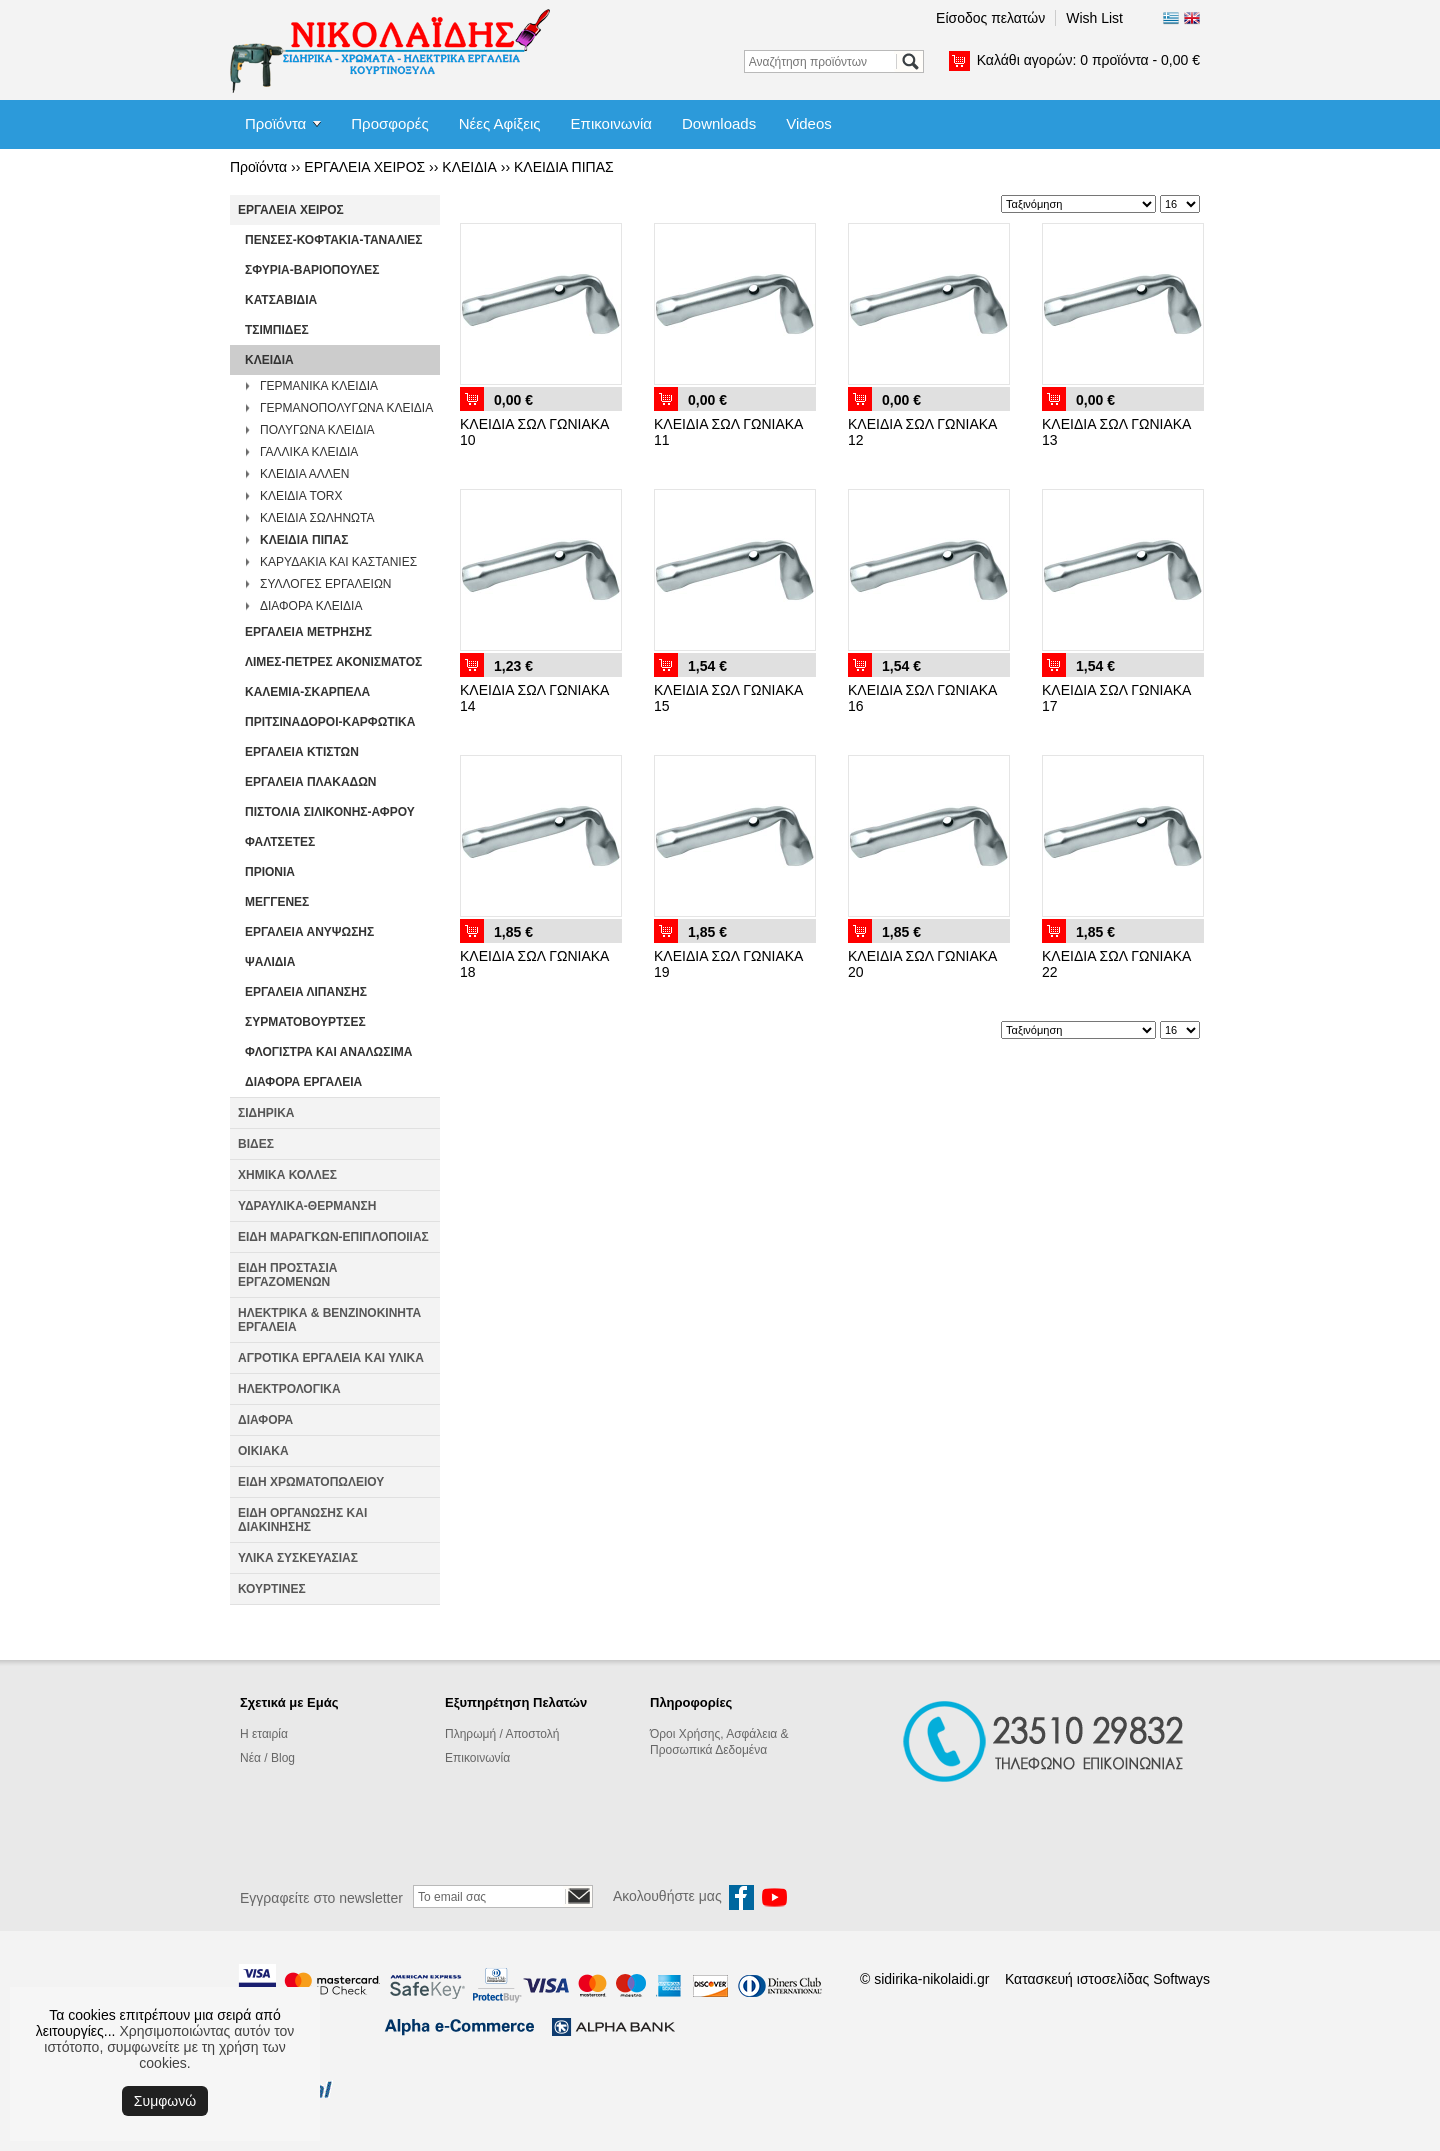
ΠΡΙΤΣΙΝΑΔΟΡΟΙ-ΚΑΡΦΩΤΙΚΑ (330, 722)
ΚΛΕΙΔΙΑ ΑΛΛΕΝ (304, 474)
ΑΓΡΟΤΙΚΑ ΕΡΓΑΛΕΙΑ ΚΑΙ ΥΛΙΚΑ (331, 1358)
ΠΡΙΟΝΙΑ (270, 872)
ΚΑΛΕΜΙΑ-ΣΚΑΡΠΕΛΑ (307, 692)
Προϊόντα (275, 123)
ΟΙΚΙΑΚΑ (263, 1451)
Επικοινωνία (611, 123)
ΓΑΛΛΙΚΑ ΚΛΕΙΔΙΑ (309, 452)
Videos (809, 123)
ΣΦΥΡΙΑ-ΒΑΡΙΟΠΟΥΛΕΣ (312, 270)
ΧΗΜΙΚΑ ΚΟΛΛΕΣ (287, 1175)
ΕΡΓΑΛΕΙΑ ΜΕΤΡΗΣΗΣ (308, 632)
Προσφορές (389, 123)
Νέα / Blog (267, 1758)
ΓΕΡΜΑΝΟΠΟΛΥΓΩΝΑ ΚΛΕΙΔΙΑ (346, 408)
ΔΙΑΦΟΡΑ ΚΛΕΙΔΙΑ (311, 606)
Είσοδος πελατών (990, 18)
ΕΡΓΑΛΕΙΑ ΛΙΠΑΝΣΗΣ (306, 992)
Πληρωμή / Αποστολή (502, 1734)
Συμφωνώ (165, 2101)
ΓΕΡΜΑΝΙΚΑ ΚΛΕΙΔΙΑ (319, 386)
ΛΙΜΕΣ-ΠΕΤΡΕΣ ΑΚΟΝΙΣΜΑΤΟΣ (333, 662)
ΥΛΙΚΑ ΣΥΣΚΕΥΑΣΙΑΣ (298, 1558)
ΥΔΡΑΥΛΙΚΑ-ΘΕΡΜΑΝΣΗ (307, 1206)
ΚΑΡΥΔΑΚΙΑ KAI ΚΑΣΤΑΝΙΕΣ (338, 562)
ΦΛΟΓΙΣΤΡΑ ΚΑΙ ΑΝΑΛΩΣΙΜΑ (328, 1052)
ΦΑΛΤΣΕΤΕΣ (280, 842)
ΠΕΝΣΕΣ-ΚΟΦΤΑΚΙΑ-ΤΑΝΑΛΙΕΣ (333, 240)
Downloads (719, 123)
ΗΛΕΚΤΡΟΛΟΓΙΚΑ (289, 1389)
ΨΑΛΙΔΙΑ (270, 962)
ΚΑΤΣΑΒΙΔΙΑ (281, 300)
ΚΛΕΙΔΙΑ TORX (301, 496)
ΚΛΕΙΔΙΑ (469, 167)
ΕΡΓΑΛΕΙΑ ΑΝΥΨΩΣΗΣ (309, 932)
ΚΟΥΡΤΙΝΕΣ (272, 1589)
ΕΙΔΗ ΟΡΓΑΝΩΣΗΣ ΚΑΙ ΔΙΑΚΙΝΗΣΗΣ (302, 1520)
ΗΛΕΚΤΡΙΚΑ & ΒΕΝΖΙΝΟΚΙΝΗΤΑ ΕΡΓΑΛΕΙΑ (329, 1320)
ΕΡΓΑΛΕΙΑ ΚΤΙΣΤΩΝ (302, 752)
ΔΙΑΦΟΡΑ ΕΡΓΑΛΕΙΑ (303, 1082)
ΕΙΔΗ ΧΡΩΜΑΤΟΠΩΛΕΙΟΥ (311, 1482)
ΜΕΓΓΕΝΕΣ (277, 902)
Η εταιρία (264, 1734)
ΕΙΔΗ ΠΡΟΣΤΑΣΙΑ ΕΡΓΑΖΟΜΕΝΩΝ (287, 1275)
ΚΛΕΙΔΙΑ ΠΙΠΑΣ (564, 167)
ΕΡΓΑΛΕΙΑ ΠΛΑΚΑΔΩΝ (311, 782)
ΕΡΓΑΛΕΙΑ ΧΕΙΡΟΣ (364, 167)
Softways (1181, 1979)
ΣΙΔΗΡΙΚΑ (266, 1113)
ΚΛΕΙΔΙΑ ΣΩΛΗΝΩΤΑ (317, 518)
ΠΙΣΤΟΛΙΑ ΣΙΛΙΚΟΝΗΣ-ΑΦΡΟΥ (330, 812)
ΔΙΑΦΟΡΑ (265, 1420)
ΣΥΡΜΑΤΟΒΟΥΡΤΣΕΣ (305, 1022)
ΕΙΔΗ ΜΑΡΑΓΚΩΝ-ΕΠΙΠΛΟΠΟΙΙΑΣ (333, 1237)
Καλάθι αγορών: (1088, 60)
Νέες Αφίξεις (500, 123)
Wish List (1094, 18)
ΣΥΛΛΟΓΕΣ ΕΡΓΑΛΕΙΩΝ (326, 584)
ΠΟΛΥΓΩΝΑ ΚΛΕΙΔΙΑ (317, 430)
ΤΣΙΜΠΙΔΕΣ (277, 330)
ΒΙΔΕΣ (256, 1144)
